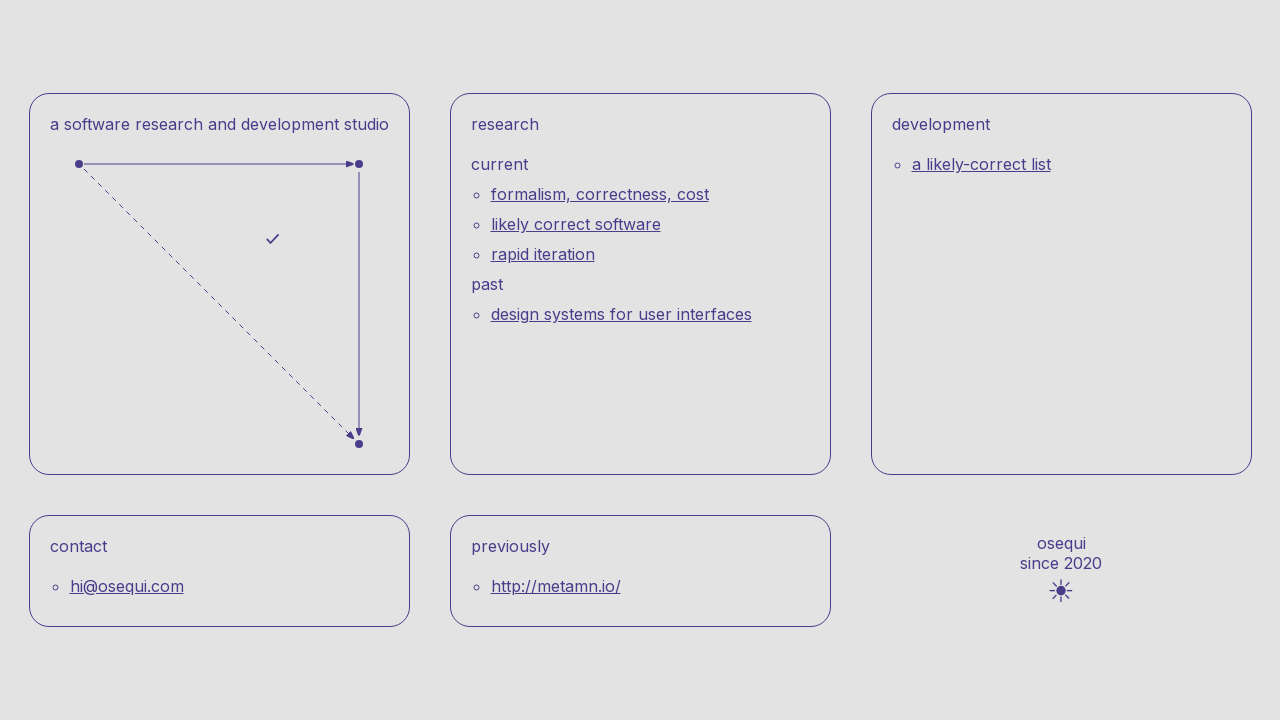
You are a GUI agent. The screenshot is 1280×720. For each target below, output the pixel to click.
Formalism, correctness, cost (600, 194)
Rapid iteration (543, 254)
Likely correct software (576, 224)
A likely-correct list (981, 164)
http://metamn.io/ (556, 586)
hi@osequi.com (127, 586)
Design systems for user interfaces (621, 314)
